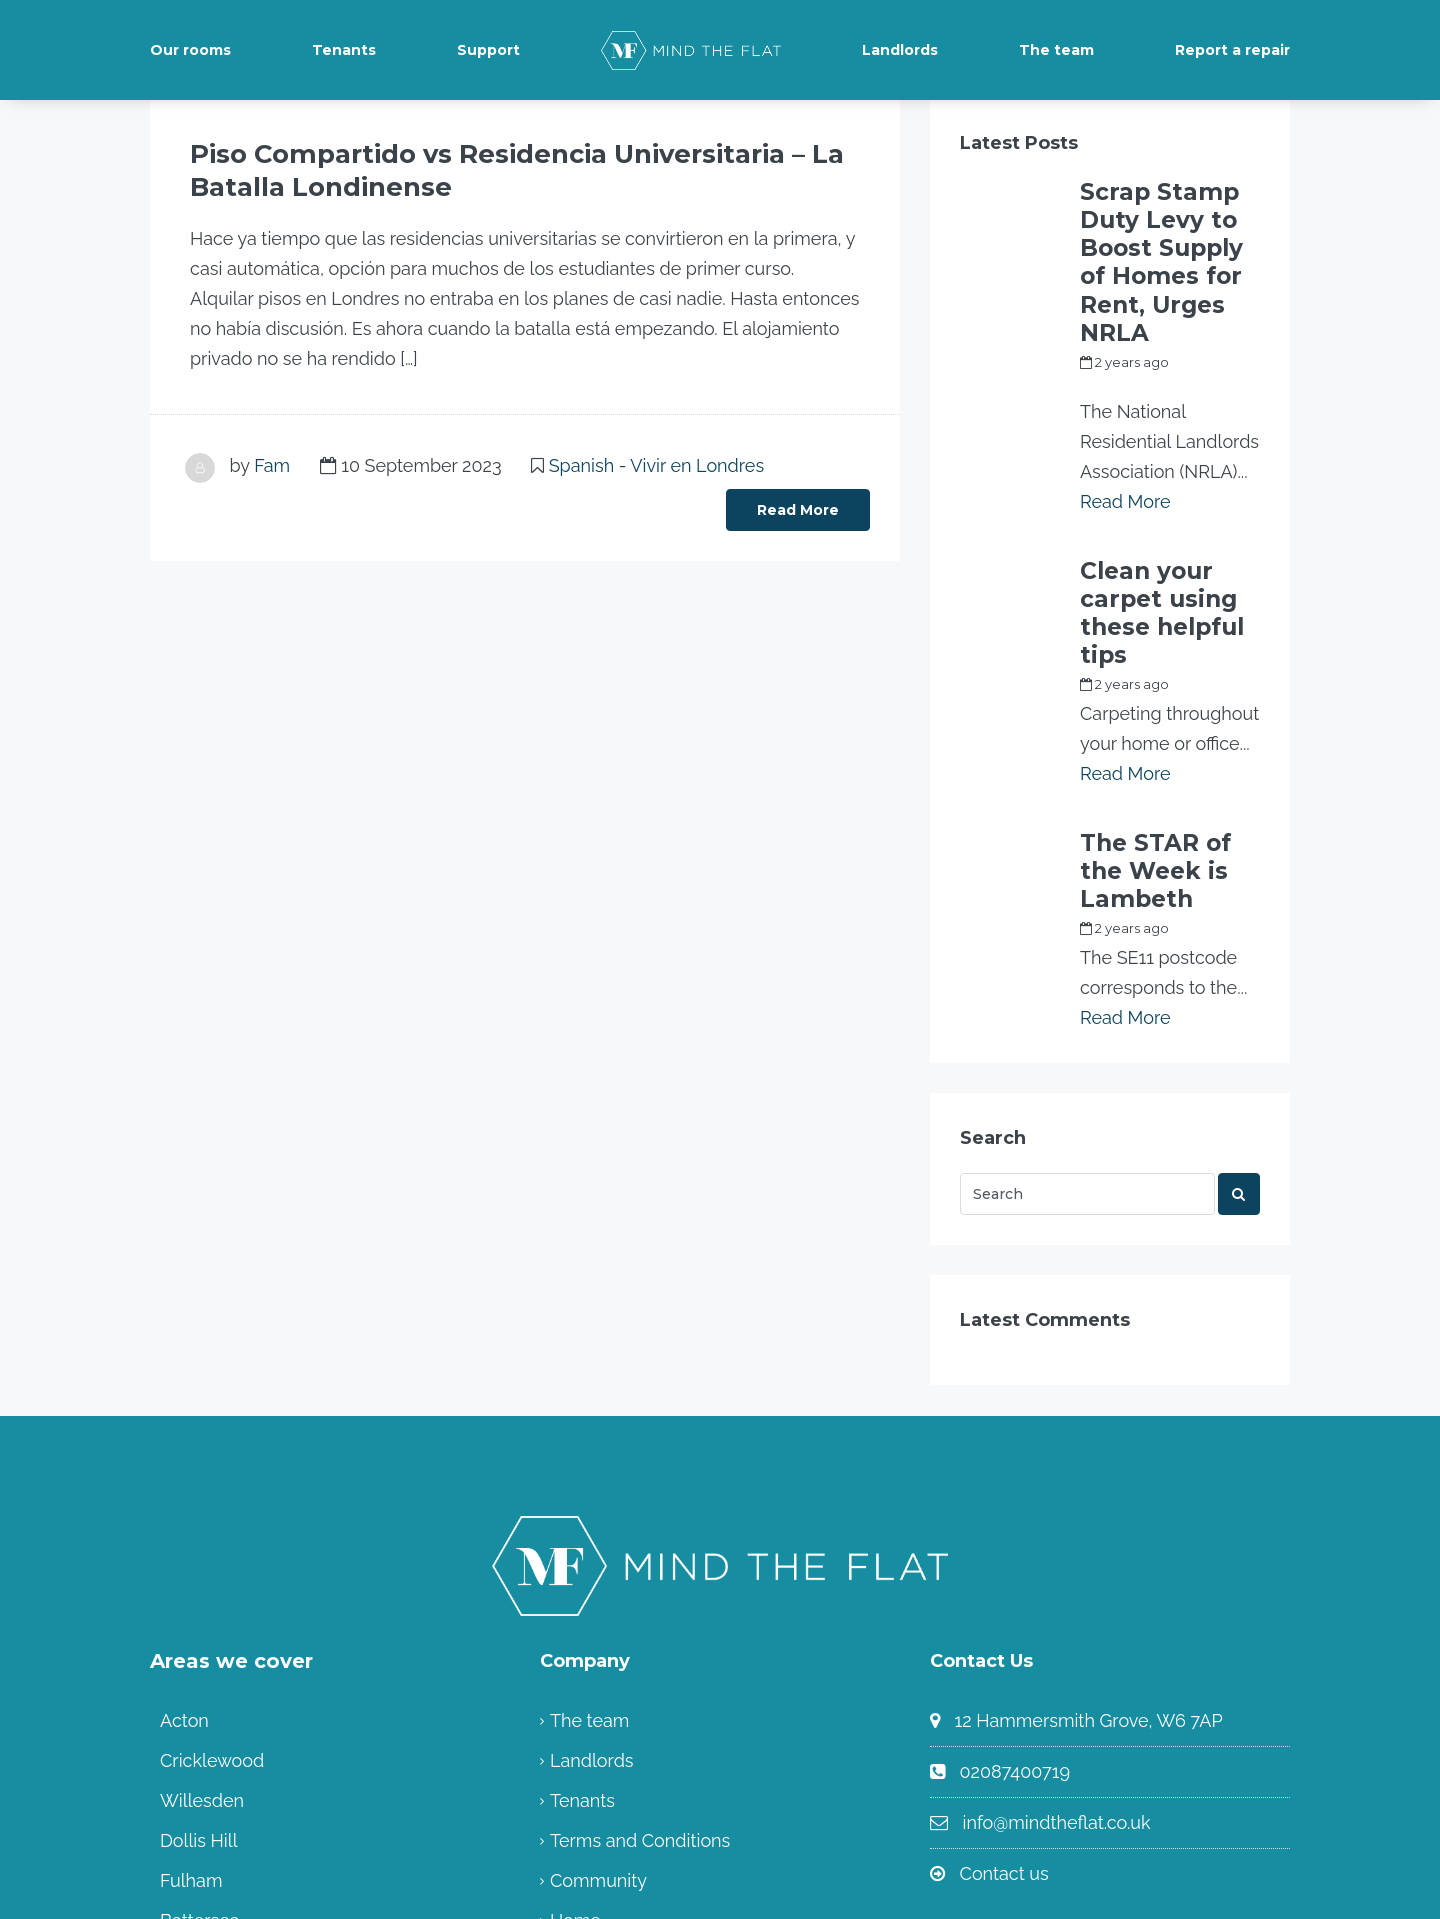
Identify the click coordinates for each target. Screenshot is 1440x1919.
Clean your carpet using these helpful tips (1155, 498)
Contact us (1004, 1688)
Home (575, 1735)
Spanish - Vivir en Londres (656, 459)
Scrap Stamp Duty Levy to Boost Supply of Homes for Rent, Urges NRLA (1168, 218)
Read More (798, 504)
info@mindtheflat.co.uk (1057, 1637)
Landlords (900, 50)
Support (488, 50)
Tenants (344, 50)
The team (1056, 50)
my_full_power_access (1153, 296)
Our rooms (190, 50)
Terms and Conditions (640, 1655)
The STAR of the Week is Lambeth (1168, 708)
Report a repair (1232, 50)
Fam (272, 459)
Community (598, 1695)
